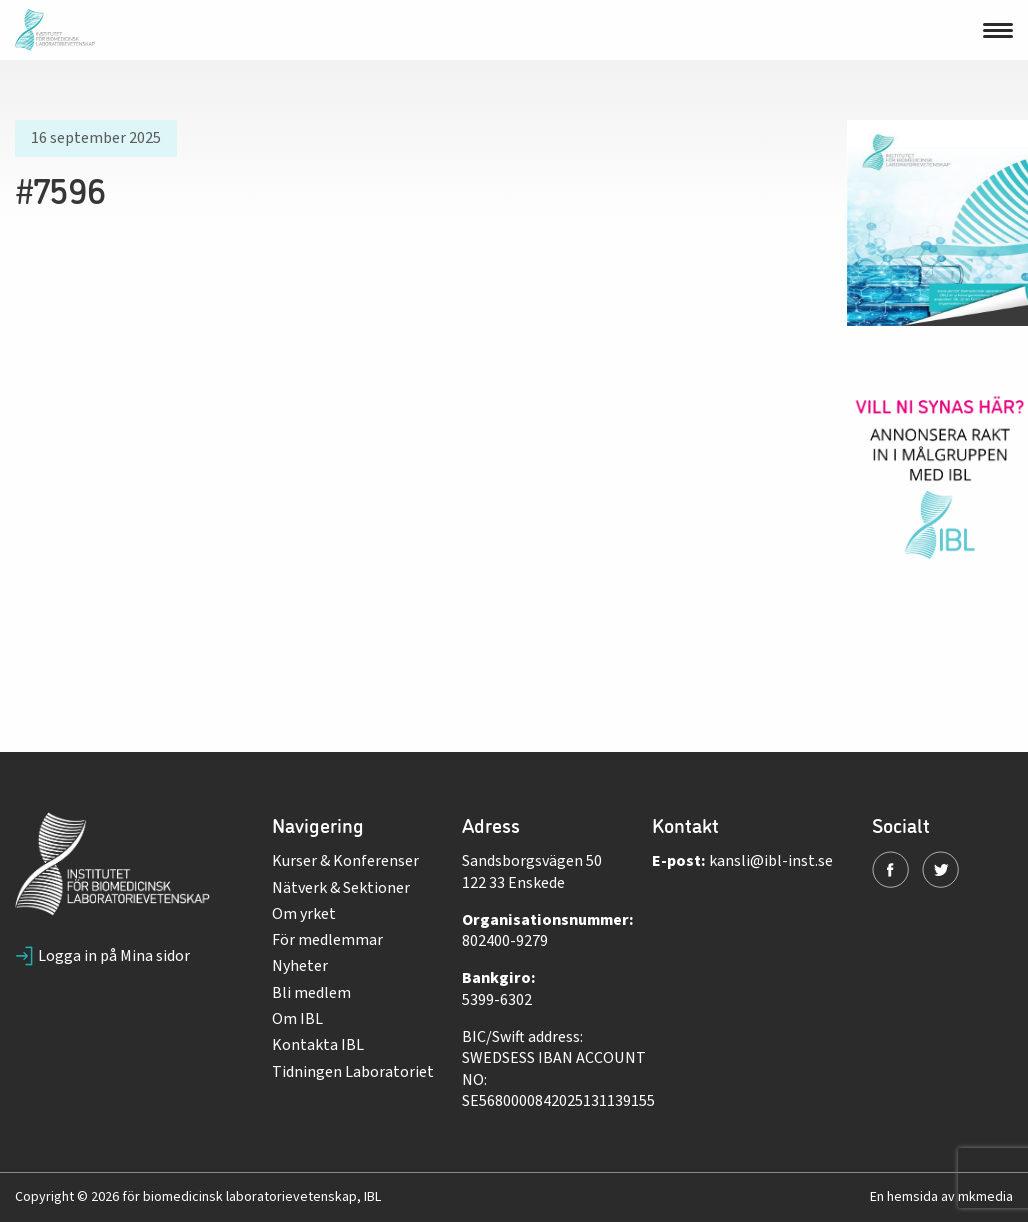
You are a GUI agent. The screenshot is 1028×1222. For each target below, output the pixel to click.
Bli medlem (311, 993)
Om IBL (297, 1019)
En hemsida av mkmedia (941, 1197)
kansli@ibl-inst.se (771, 861)
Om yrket (304, 914)
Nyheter (300, 966)
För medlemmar (327, 940)
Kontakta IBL (318, 1045)
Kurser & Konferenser (345, 861)
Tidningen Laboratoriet (353, 1072)
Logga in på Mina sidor (102, 956)
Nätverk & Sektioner (341, 888)
